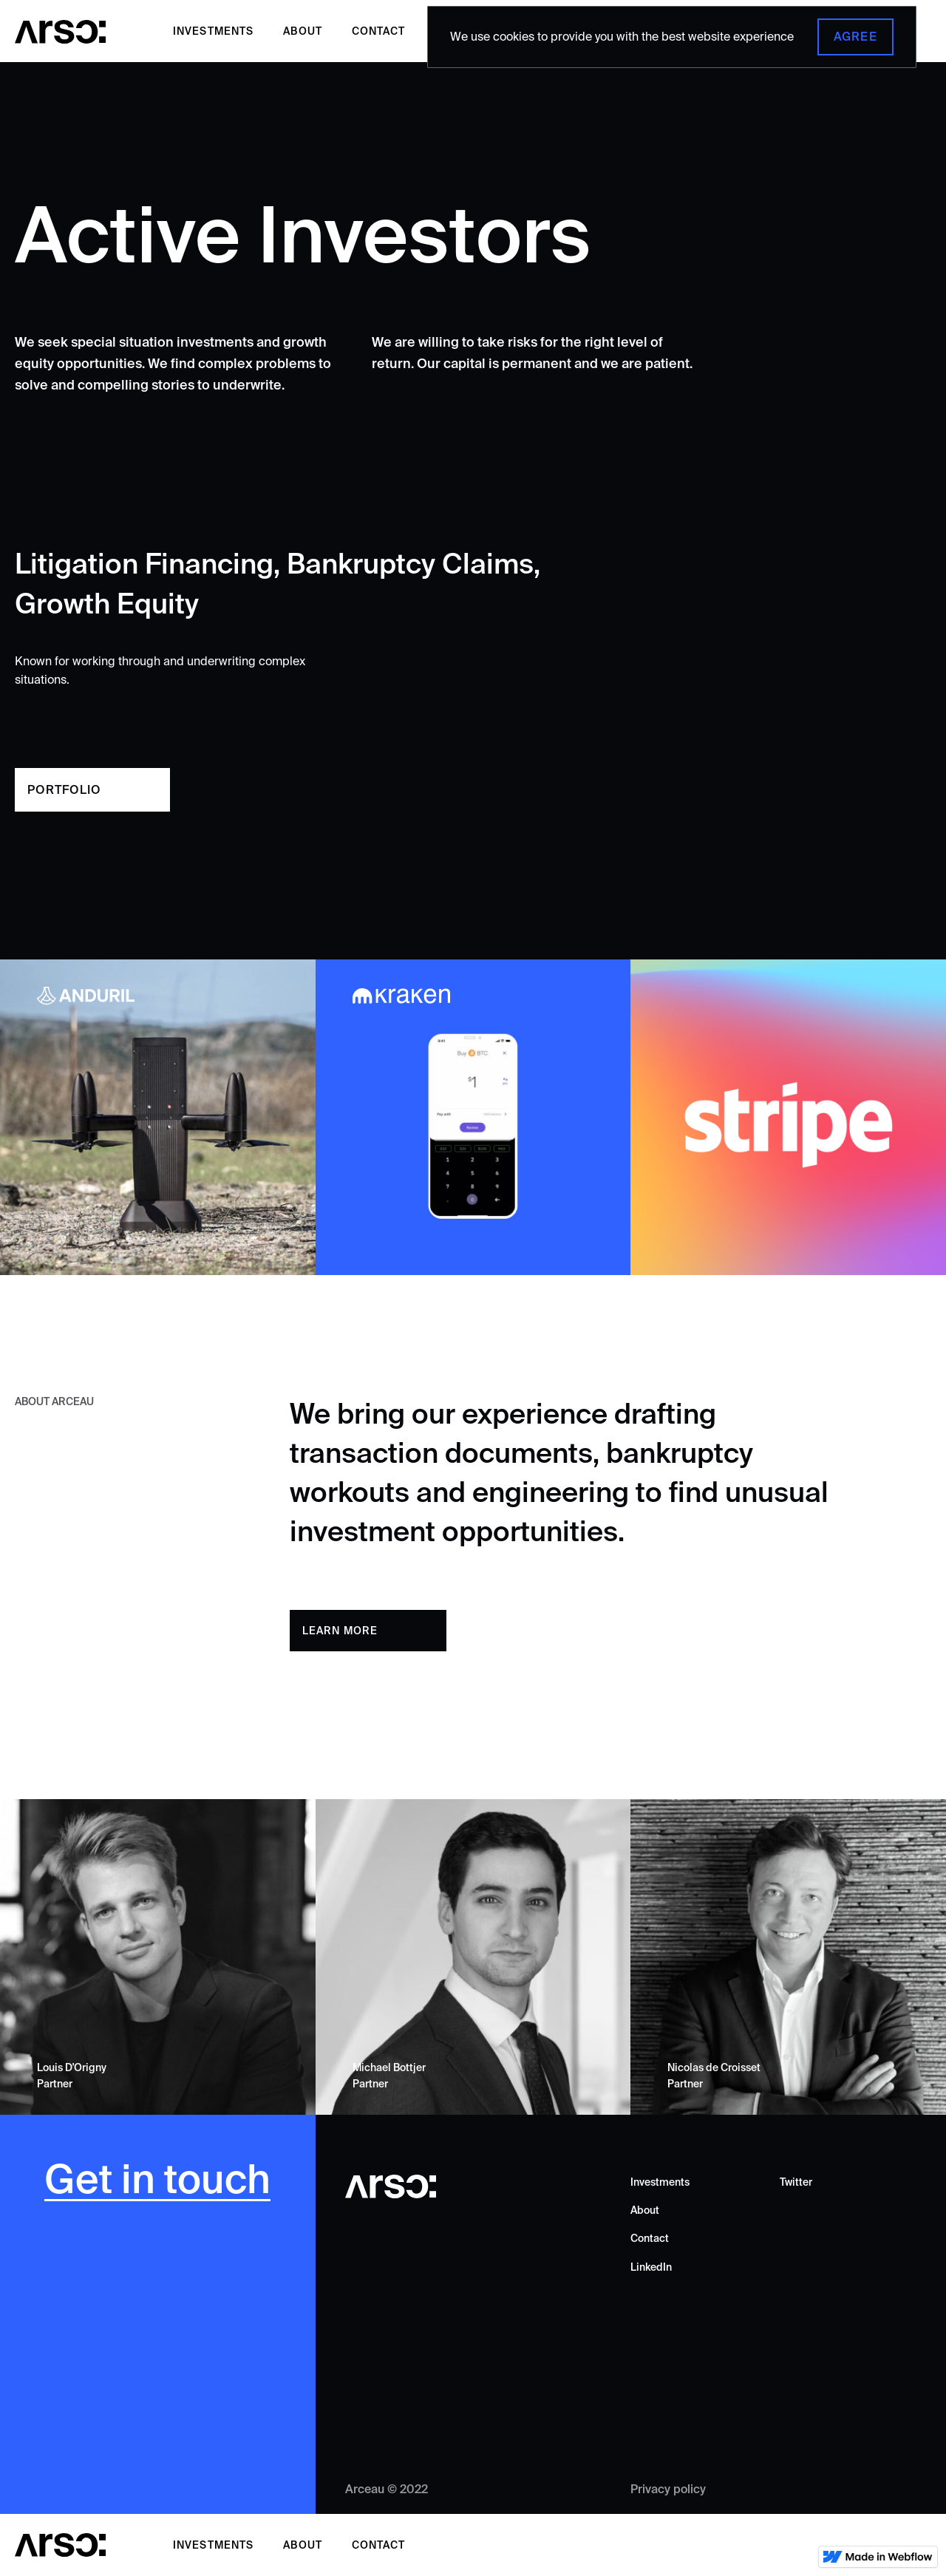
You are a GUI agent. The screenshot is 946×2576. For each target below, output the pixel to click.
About (302, 31)
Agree (855, 36)
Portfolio (64, 789)
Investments (213, 31)
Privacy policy (668, 2488)
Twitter (796, 2182)
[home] (60, 31)
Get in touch (157, 2180)
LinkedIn (651, 2267)
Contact (378, 31)
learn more (340, 1631)
